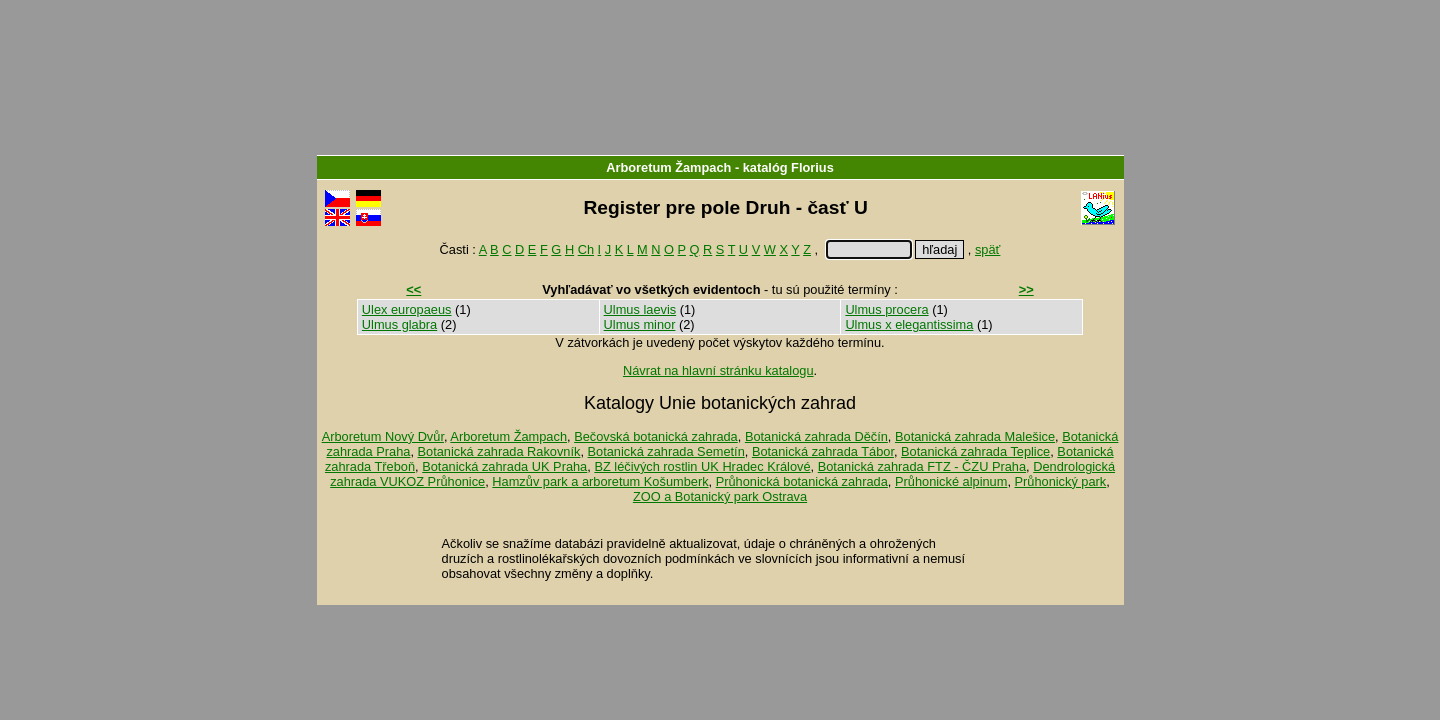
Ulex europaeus (407, 309)
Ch (586, 249)
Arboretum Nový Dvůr (383, 436)
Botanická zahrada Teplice (975, 451)
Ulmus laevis (640, 309)
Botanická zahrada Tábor (823, 451)
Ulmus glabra (399, 324)
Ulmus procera (886, 309)
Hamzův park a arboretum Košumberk (600, 481)
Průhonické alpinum (951, 481)
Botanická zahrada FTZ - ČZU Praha (922, 466)
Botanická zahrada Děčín (816, 436)
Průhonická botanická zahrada (802, 481)
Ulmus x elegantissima (909, 324)
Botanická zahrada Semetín (666, 451)
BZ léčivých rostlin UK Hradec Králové (702, 466)
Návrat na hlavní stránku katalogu (718, 370)
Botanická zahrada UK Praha (504, 466)
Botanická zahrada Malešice (975, 436)
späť (987, 249)
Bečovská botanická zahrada (656, 436)
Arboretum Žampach (668, 167)
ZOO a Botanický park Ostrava (720, 496)
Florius (812, 167)
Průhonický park (1061, 481)
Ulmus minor (640, 324)
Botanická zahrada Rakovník (499, 451)
